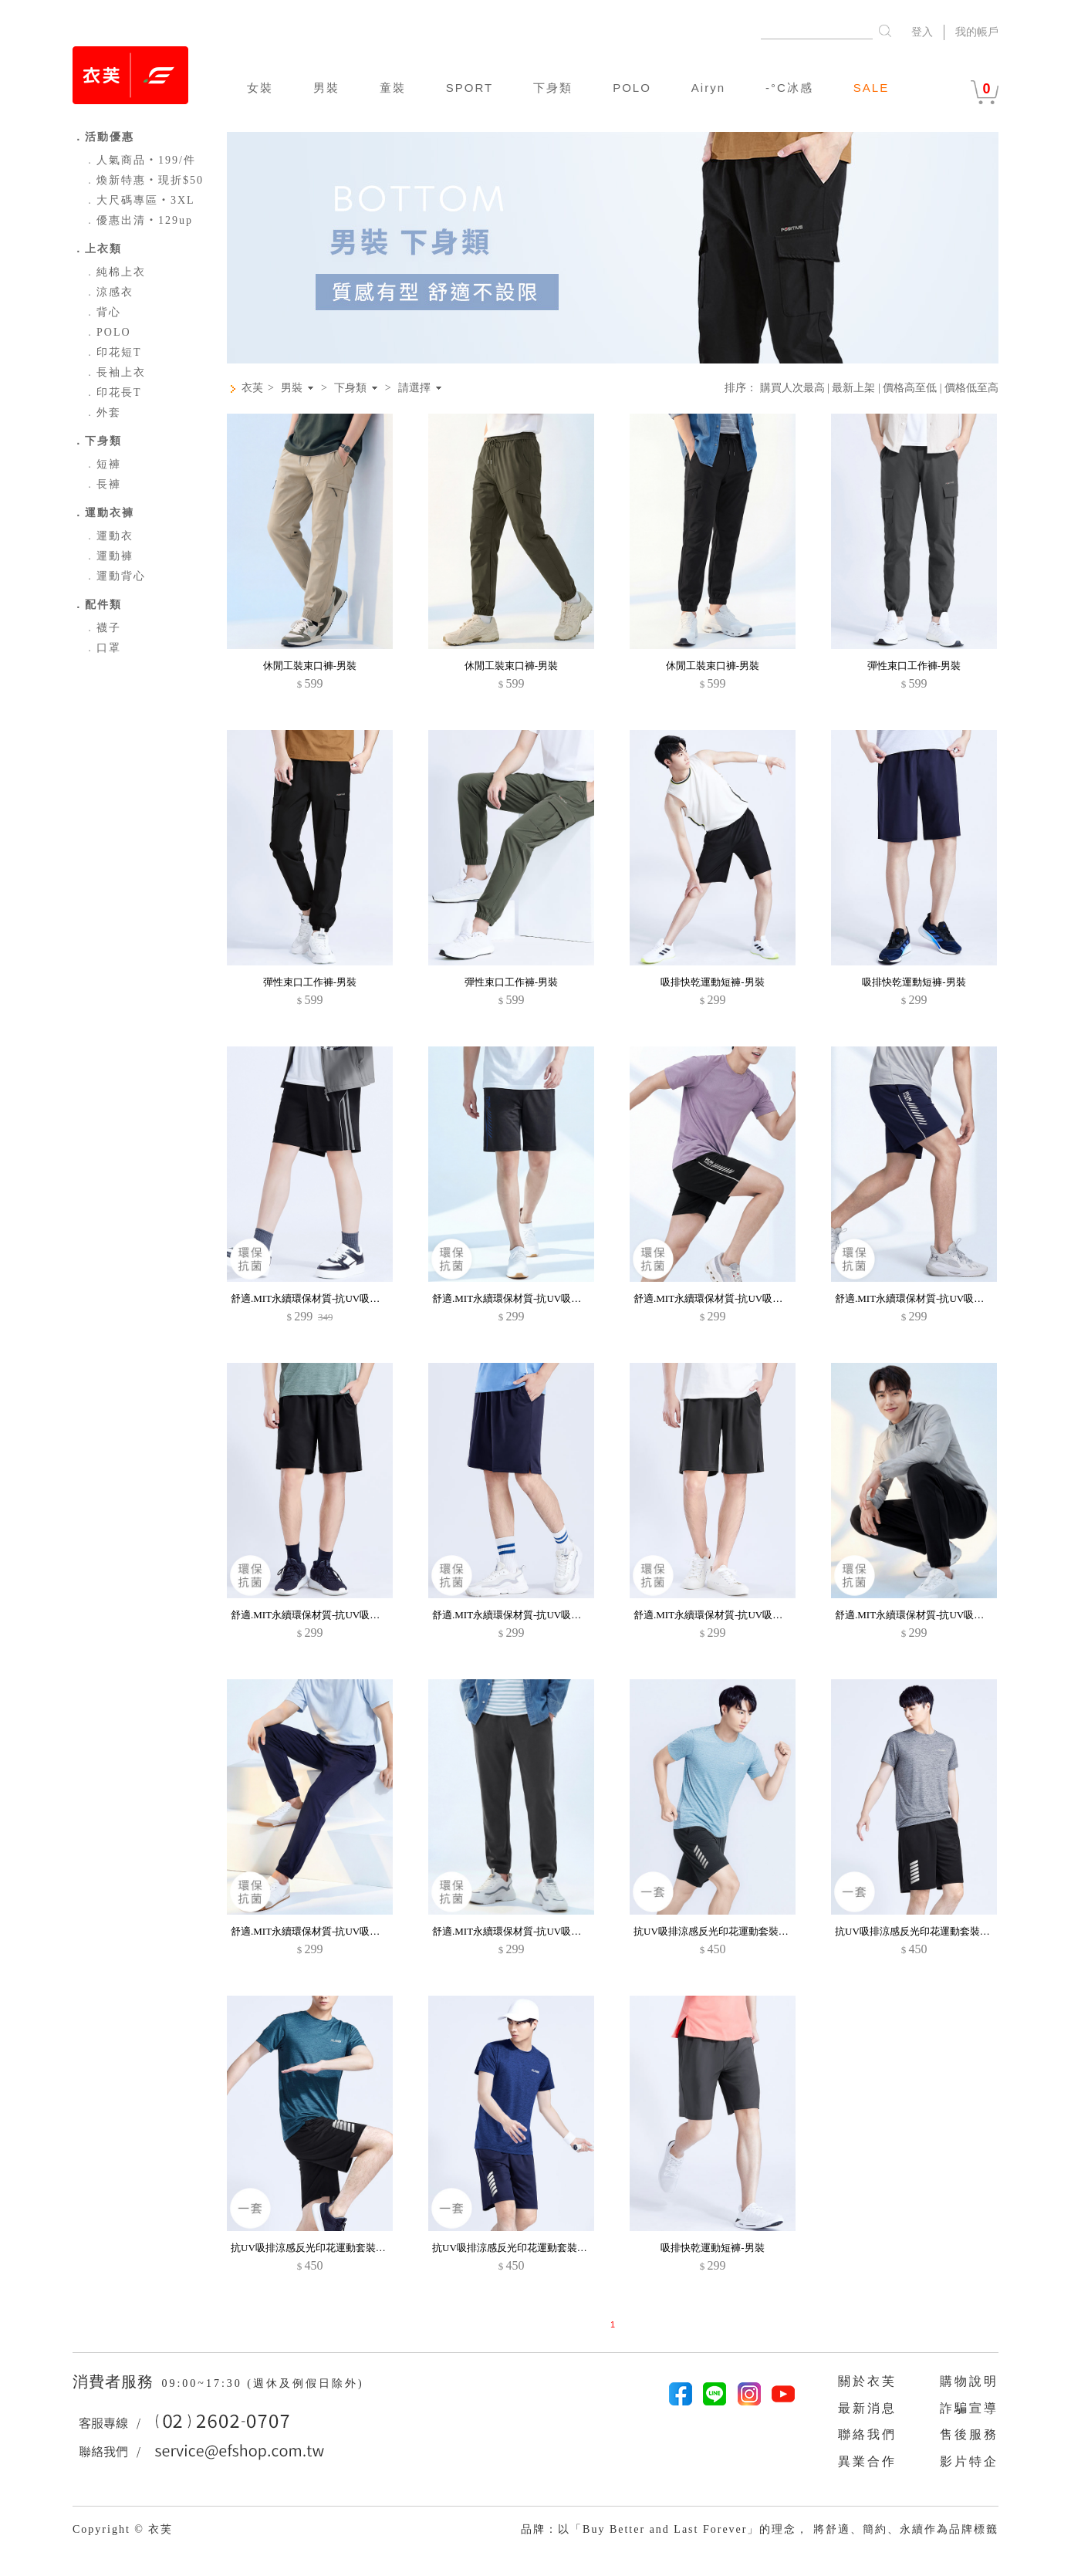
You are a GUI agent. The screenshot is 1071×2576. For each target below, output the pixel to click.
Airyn (708, 87)
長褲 (102, 484)
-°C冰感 (789, 87)
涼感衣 (108, 292)
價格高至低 (910, 388)
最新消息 (867, 2408)
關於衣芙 (867, 2381)
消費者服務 (115, 2381)
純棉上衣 (115, 272)
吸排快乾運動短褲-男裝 (712, 982)
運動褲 (108, 556)
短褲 (102, 464)
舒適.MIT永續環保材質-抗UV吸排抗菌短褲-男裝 (337, 1615)
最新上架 (853, 388)
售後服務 (969, 2434)
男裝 (326, 87)
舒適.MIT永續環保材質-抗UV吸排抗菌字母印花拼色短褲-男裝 (568, 1298)
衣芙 (252, 388)
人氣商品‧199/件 (140, 160)
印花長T (113, 392)
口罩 (102, 648)
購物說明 (969, 2381)
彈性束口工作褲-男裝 (914, 665)
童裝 (393, 87)
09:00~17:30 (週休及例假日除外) (262, 2383)
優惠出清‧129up (138, 220)
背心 (102, 312)
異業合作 (867, 2461)
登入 (922, 32)
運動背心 (115, 576)
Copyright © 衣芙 (123, 2529)
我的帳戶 (976, 32)
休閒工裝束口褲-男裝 (309, 665)
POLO (632, 87)
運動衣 (108, 536)
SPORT (469, 87)
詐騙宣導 (969, 2408)
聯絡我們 (867, 2434)
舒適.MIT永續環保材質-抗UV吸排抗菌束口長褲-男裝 (951, 1615)
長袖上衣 (115, 372)
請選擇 (414, 388)
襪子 (102, 628)
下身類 (553, 87)
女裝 (260, 87)
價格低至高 (971, 388)
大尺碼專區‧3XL (139, 200)
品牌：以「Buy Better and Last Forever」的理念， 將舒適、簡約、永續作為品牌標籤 (759, 2529)
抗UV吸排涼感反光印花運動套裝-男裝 (717, 1931)
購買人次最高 (792, 388)
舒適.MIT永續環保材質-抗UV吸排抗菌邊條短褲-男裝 (347, 1298)
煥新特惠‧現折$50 (144, 180)
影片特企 (969, 2461)
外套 (102, 412)
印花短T (113, 352)
